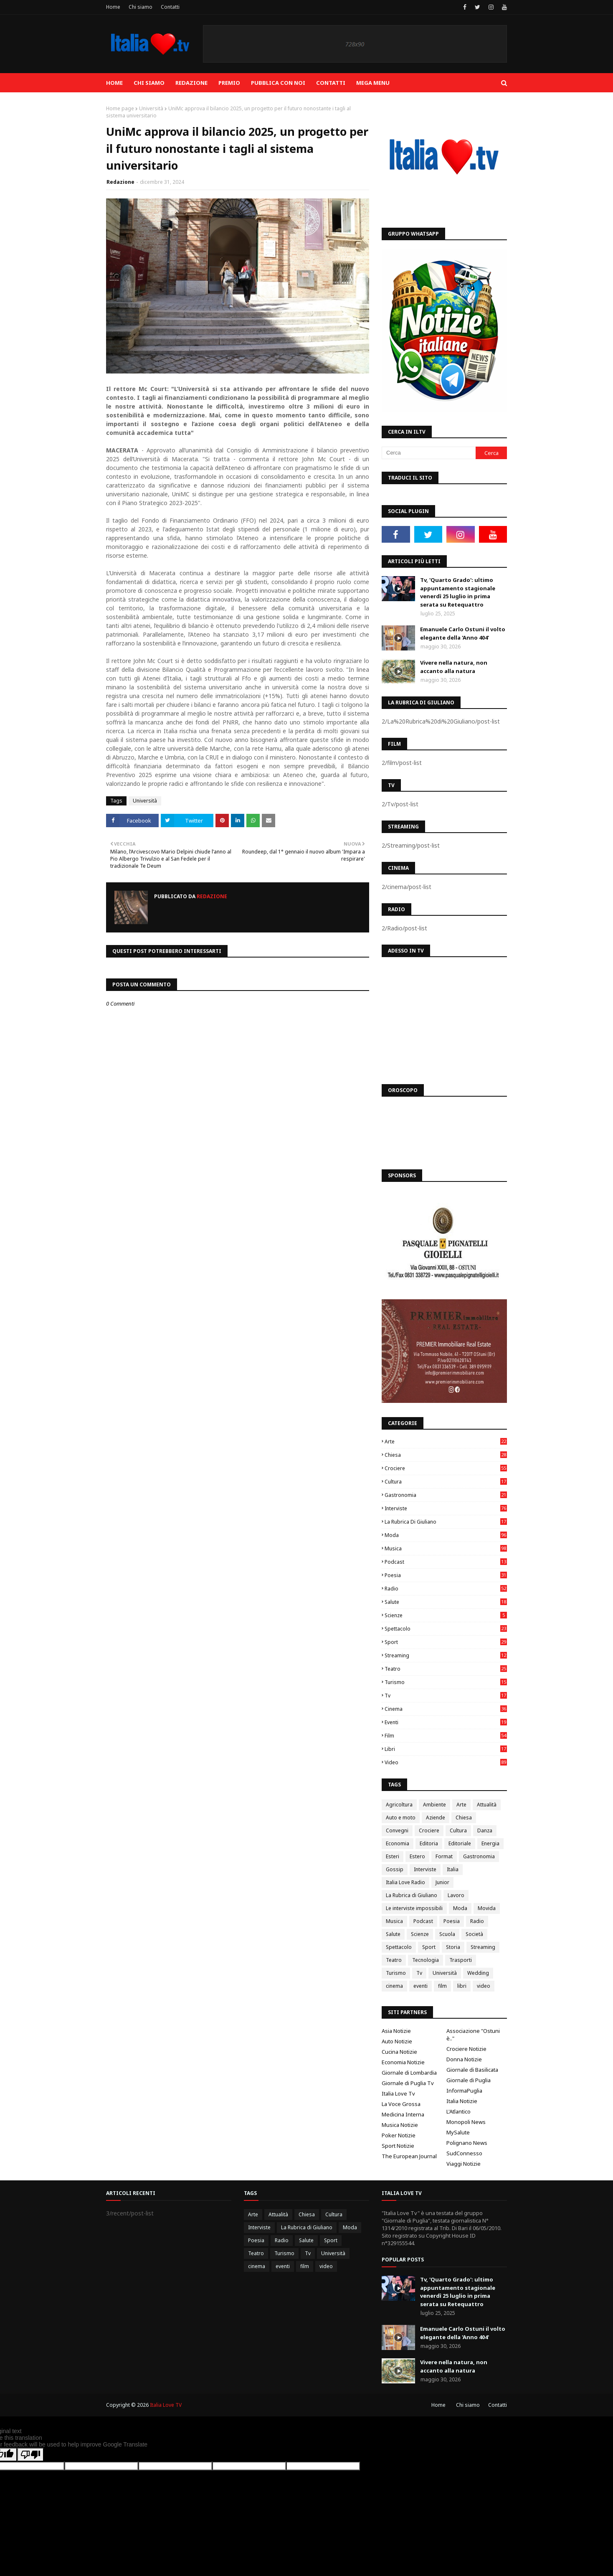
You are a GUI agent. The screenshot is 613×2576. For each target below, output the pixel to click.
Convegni (397, 1830)
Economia (397, 1843)
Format (444, 1856)
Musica (446, 1548)
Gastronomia (446, 1495)
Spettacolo (446, 1628)
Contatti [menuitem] (330, 82)
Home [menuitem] (114, 82)
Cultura (446, 1481)
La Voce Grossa (401, 2104)
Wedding (478, 1972)
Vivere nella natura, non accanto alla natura (453, 667)
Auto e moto (400, 1817)
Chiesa (446, 1454)
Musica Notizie (400, 2125)
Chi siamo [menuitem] (149, 82)
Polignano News (466, 2143)
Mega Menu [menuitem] (373, 82)
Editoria (429, 1843)
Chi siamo (140, 6)
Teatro (446, 1668)
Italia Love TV (166, 2404)
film (446, 1735)
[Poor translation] (30, 2455)
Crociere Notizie (466, 2049)
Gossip (394, 1869)
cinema (446, 1708)
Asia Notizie (396, 2031)
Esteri (392, 1856)
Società (474, 1934)
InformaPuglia (464, 2090)
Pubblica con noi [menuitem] (278, 82)
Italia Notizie (461, 2101)
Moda (446, 1535)
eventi (446, 1722)
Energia (490, 1843)
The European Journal (409, 2156)
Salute (446, 1602)
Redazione (120, 181)
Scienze (446, 1615)
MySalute (458, 2132)
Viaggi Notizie (463, 2163)
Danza (484, 1830)
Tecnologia (425, 1960)
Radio (446, 1588)
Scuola (447, 1934)
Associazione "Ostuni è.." (473, 2034)
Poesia (446, 1575)
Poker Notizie (398, 2135)
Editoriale (459, 1843)
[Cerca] (429, 453)
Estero (417, 1856)
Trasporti (460, 1960)
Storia (453, 1947)
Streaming (446, 1655)
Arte (446, 1441)
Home (113, 6)
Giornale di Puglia (468, 2080)
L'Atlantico (458, 2111)
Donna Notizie (464, 2059)
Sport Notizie (398, 2145)
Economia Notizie (403, 2062)
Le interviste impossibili (414, 1908)
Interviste (446, 1508)
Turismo (446, 1682)
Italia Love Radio (405, 1882)
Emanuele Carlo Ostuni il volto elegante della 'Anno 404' (462, 633)
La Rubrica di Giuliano (446, 1521)
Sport (446, 1642)
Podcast (446, 1561)
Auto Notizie (397, 2041)
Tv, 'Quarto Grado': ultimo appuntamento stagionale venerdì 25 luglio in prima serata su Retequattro (457, 592)
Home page (120, 108)
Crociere (446, 1468)
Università (151, 108)
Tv (446, 1695)
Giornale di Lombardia (409, 2072)
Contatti (170, 6)
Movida (487, 1908)
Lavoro (456, 1895)
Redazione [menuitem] (191, 82)
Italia (452, 1869)
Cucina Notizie (399, 2051)
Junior (442, 1882)
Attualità (486, 1804)
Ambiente (434, 1804)
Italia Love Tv (398, 2093)
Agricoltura (399, 1804)
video (446, 1762)
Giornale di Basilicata (472, 2069)
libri (446, 1749)
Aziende (435, 1817)
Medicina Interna (403, 2114)
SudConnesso (464, 2153)
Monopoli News (466, 2122)
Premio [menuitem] (229, 82)
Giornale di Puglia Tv (408, 2083)
